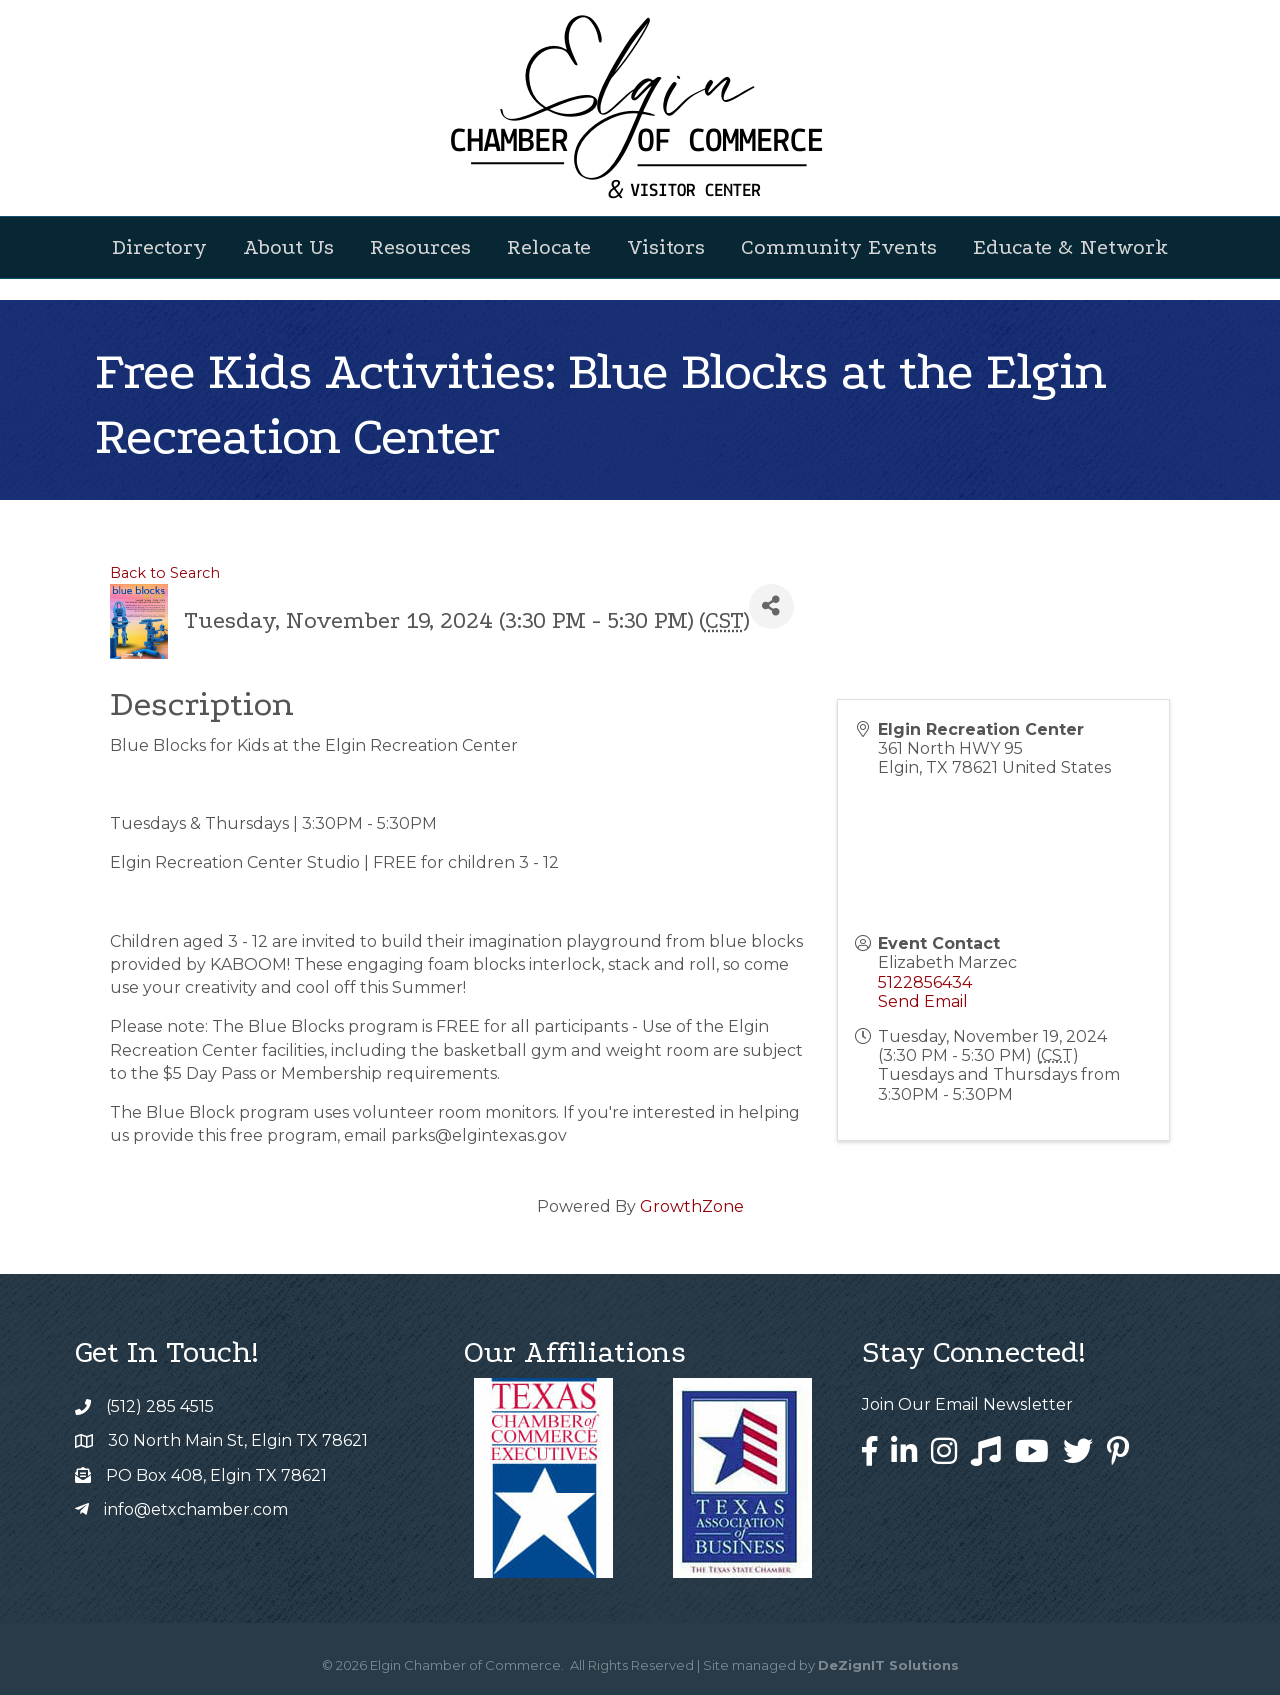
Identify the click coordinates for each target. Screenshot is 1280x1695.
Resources (420, 247)
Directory (159, 247)
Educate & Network (1070, 247)
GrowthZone (692, 1206)
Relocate (549, 247)
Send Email (923, 1001)
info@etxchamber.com (196, 1509)
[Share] (771, 606)
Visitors (666, 247)
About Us (288, 247)
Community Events (839, 247)
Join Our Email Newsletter (967, 1404)
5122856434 (925, 982)
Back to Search (165, 573)
